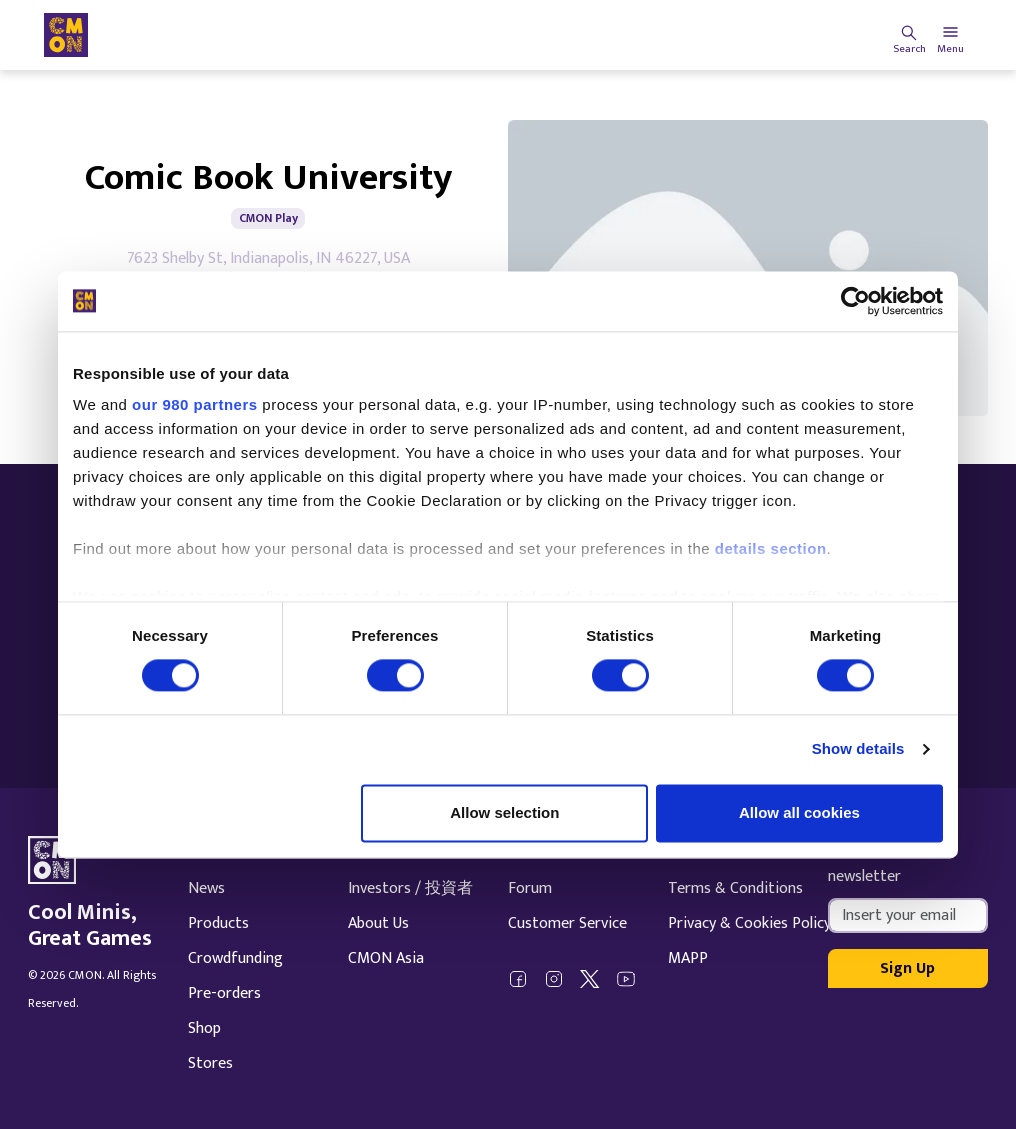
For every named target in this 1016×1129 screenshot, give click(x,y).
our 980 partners (195, 404)
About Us (378, 923)
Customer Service (567, 923)
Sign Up (907, 968)
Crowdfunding (235, 958)
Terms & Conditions (735, 888)
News (206, 888)
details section (771, 548)
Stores (210, 1063)
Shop (204, 1028)
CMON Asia (386, 958)
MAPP (688, 958)
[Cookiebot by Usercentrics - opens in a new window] (855, 301)
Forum (530, 888)
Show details (858, 749)
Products (218, 923)
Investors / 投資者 (410, 888)
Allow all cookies (799, 812)
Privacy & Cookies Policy (749, 923)
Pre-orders (224, 993)
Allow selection (504, 812)
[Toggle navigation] (950, 35)
